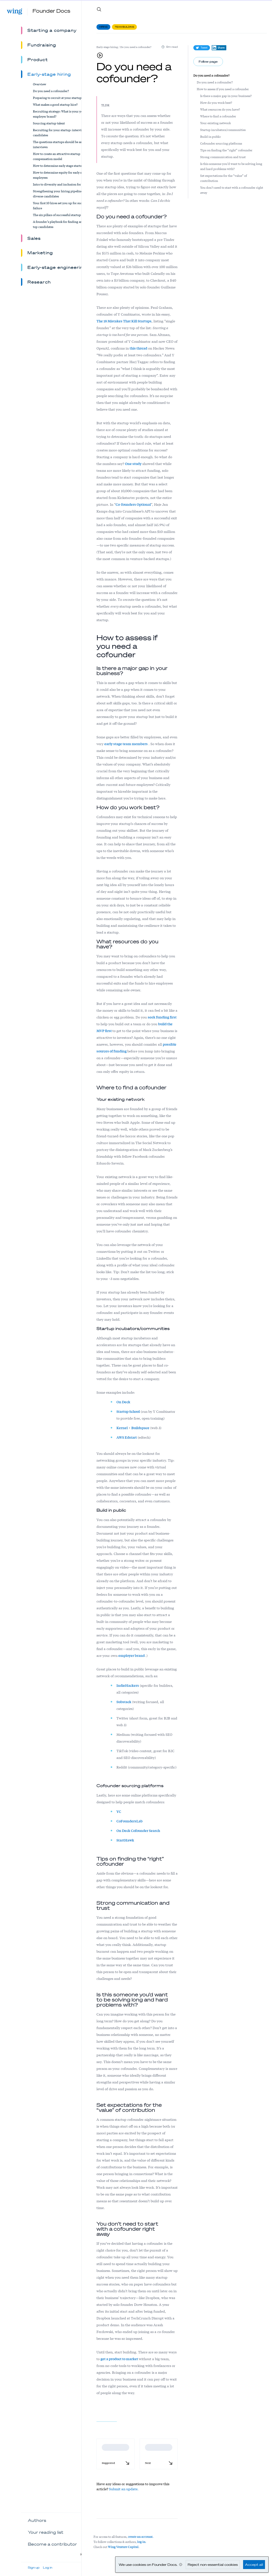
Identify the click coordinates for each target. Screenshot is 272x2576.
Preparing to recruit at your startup (36, 98)
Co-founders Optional (133, 504)
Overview (18, 84)
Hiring (103, 26)
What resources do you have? (220, 109)
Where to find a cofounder (218, 116)
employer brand (131, 1655)
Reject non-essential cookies (213, 2564)
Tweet (201, 47)
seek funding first (162, 1017)
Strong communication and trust (223, 157)
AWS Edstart (126, 1437)
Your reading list (41, 2532)
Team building (124, 26)
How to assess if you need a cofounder (223, 89)
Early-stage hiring (107, 47)
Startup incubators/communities (223, 130)
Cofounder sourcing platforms (221, 143)
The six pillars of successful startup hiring (40, 215)
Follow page (208, 61)
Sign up (12, 2567)
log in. (141, 2541)
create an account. (140, 2536)
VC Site (70, 2567)
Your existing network (215, 123)
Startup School (128, 1411)
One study (133, 463)
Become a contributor (41, 2544)
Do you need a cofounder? (30, 91)
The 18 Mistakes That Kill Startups (124, 321)
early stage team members (126, 743)
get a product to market (119, 2358)
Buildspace (140, 1427)
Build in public (210, 136)
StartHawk (125, 1840)
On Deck (123, 1401)
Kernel (122, 1427)
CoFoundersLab (129, 1821)
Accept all (254, 2564)
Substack (123, 1701)
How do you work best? (216, 102)
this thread (138, 348)
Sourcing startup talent (28, 123)
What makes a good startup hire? (34, 104)
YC (118, 1811)
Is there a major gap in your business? (226, 96)
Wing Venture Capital (123, 2546)
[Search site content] (181, 9)
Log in (26, 2567)
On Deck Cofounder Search (138, 1830)
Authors (41, 2520)
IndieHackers (127, 1685)
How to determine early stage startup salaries (43, 165)
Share (218, 47)
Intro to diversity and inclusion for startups (42, 184)
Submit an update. (124, 2488)
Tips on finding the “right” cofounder (226, 150)
